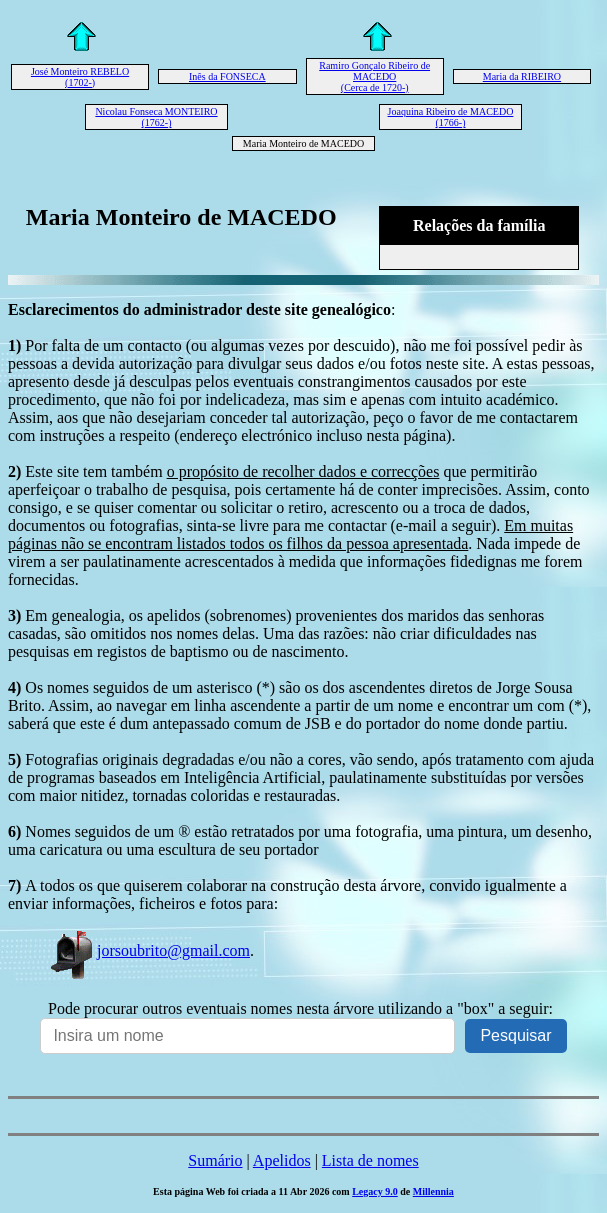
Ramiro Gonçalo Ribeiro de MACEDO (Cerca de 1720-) (374, 76)
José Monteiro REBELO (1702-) (80, 77)
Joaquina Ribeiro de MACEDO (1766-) (451, 117)
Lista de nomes (370, 1160)
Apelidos (282, 1160)
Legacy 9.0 (375, 1191)
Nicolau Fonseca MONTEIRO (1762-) (156, 117)
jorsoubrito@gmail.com (149, 950)
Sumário (215, 1160)
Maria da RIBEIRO (522, 76)
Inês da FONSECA (227, 76)
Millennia (433, 1191)
